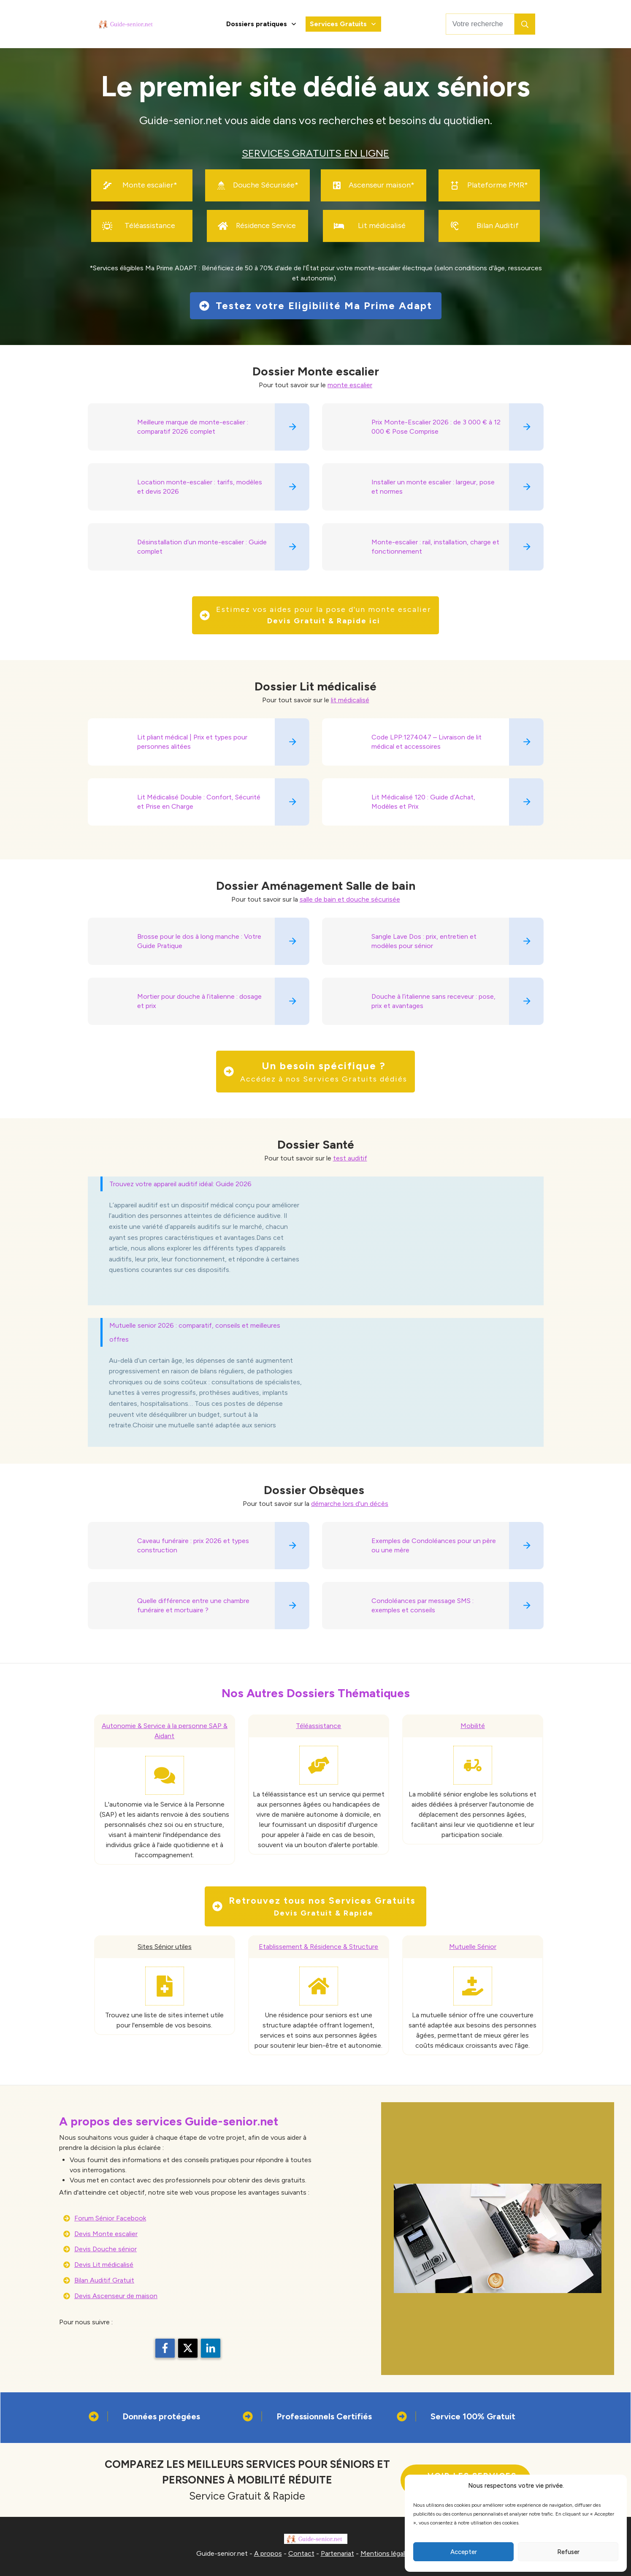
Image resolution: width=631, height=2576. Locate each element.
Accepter (463, 2552)
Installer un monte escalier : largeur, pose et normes (433, 486)
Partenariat (337, 2553)
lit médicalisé (350, 700)
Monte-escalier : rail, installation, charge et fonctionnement (435, 546)
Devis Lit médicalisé (103, 2265)
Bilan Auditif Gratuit (104, 2280)
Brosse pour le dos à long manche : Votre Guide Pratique (199, 941)
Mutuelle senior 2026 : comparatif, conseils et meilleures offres (194, 1332)
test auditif (350, 1158)
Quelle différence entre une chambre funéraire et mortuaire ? (193, 1605)
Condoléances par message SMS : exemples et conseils (422, 1605)
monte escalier (350, 385)
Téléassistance (318, 1726)
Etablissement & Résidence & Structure (318, 1947)
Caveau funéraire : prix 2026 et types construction (193, 1545)
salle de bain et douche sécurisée (350, 899)
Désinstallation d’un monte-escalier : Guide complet (202, 546)
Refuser (568, 2552)
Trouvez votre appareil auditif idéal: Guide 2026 (180, 1184)
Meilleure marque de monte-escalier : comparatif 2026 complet (192, 426)
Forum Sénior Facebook (110, 2218)
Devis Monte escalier (106, 2234)
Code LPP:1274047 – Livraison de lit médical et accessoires (426, 741)
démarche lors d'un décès (349, 1504)
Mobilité (472, 1726)
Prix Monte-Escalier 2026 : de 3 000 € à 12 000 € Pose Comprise (436, 426)
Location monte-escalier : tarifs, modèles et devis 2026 (199, 486)
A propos (268, 2553)
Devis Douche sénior (105, 2249)
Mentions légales (386, 2553)
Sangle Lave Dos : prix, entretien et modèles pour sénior (424, 941)
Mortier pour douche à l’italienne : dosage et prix (199, 1001)
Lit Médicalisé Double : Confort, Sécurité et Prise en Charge (198, 801)
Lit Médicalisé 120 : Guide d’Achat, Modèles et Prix (423, 801)
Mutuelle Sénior (472, 1947)
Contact (301, 2553)
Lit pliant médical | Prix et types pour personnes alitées (192, 741)
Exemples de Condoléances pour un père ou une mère (433, 1545)
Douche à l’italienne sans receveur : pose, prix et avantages (433, 1001)
